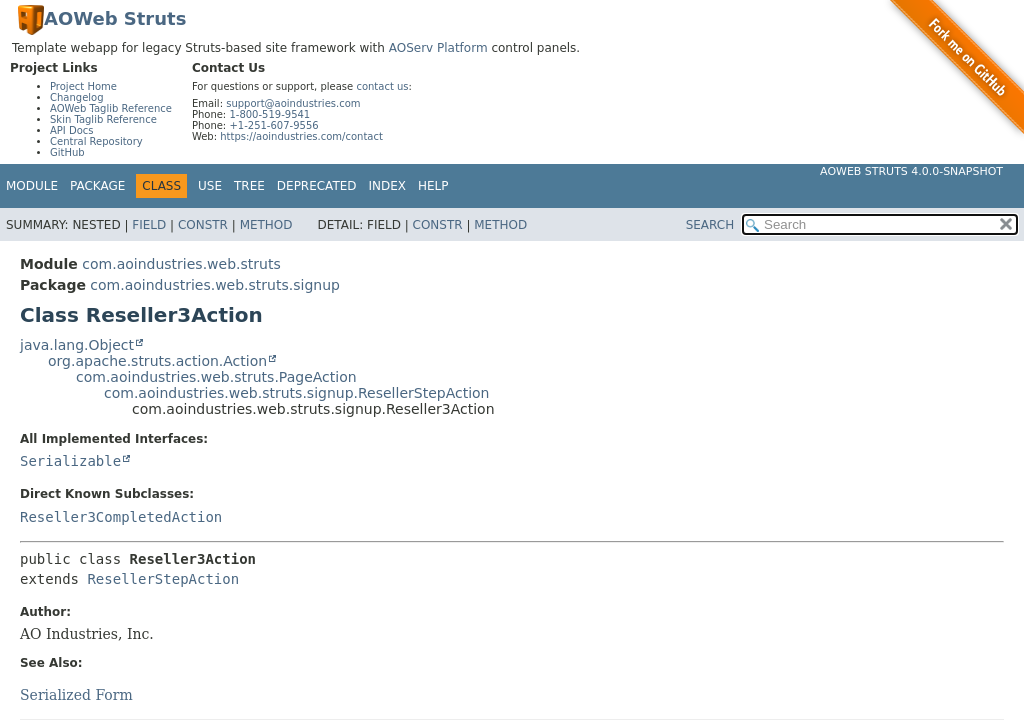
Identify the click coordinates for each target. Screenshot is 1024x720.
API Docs (72, 130)
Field (149, 225)
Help (433, 186)
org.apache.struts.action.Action (157, 361)
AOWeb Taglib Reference (111, 108)
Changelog (77, 97)
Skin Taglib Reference (103, 119)
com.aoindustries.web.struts (181, 264)
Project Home (83, 86)
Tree (249, 186)
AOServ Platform (438, 48)
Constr (203, 225)
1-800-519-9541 (269, 114)
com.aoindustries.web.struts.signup (215, 285)
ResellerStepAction (163, 579)
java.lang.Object (77, 345)
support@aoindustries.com (293, 103)
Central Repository (96, 141)
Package (97, 186)
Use (210, 186)
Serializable (70, 461)
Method (266, 225)
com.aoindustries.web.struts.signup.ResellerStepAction (297, 393)
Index (388, 186)
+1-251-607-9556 (273, 125)
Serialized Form (76, 695)
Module (32, 186)
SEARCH (710, 225)
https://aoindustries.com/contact (301, 136)
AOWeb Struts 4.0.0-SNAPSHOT (911, 171)
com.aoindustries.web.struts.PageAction (216, 377)
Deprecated (317, 186)
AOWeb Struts (115, 18)
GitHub (67, 152)
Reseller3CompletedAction (121, 517)
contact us (382, 86)
